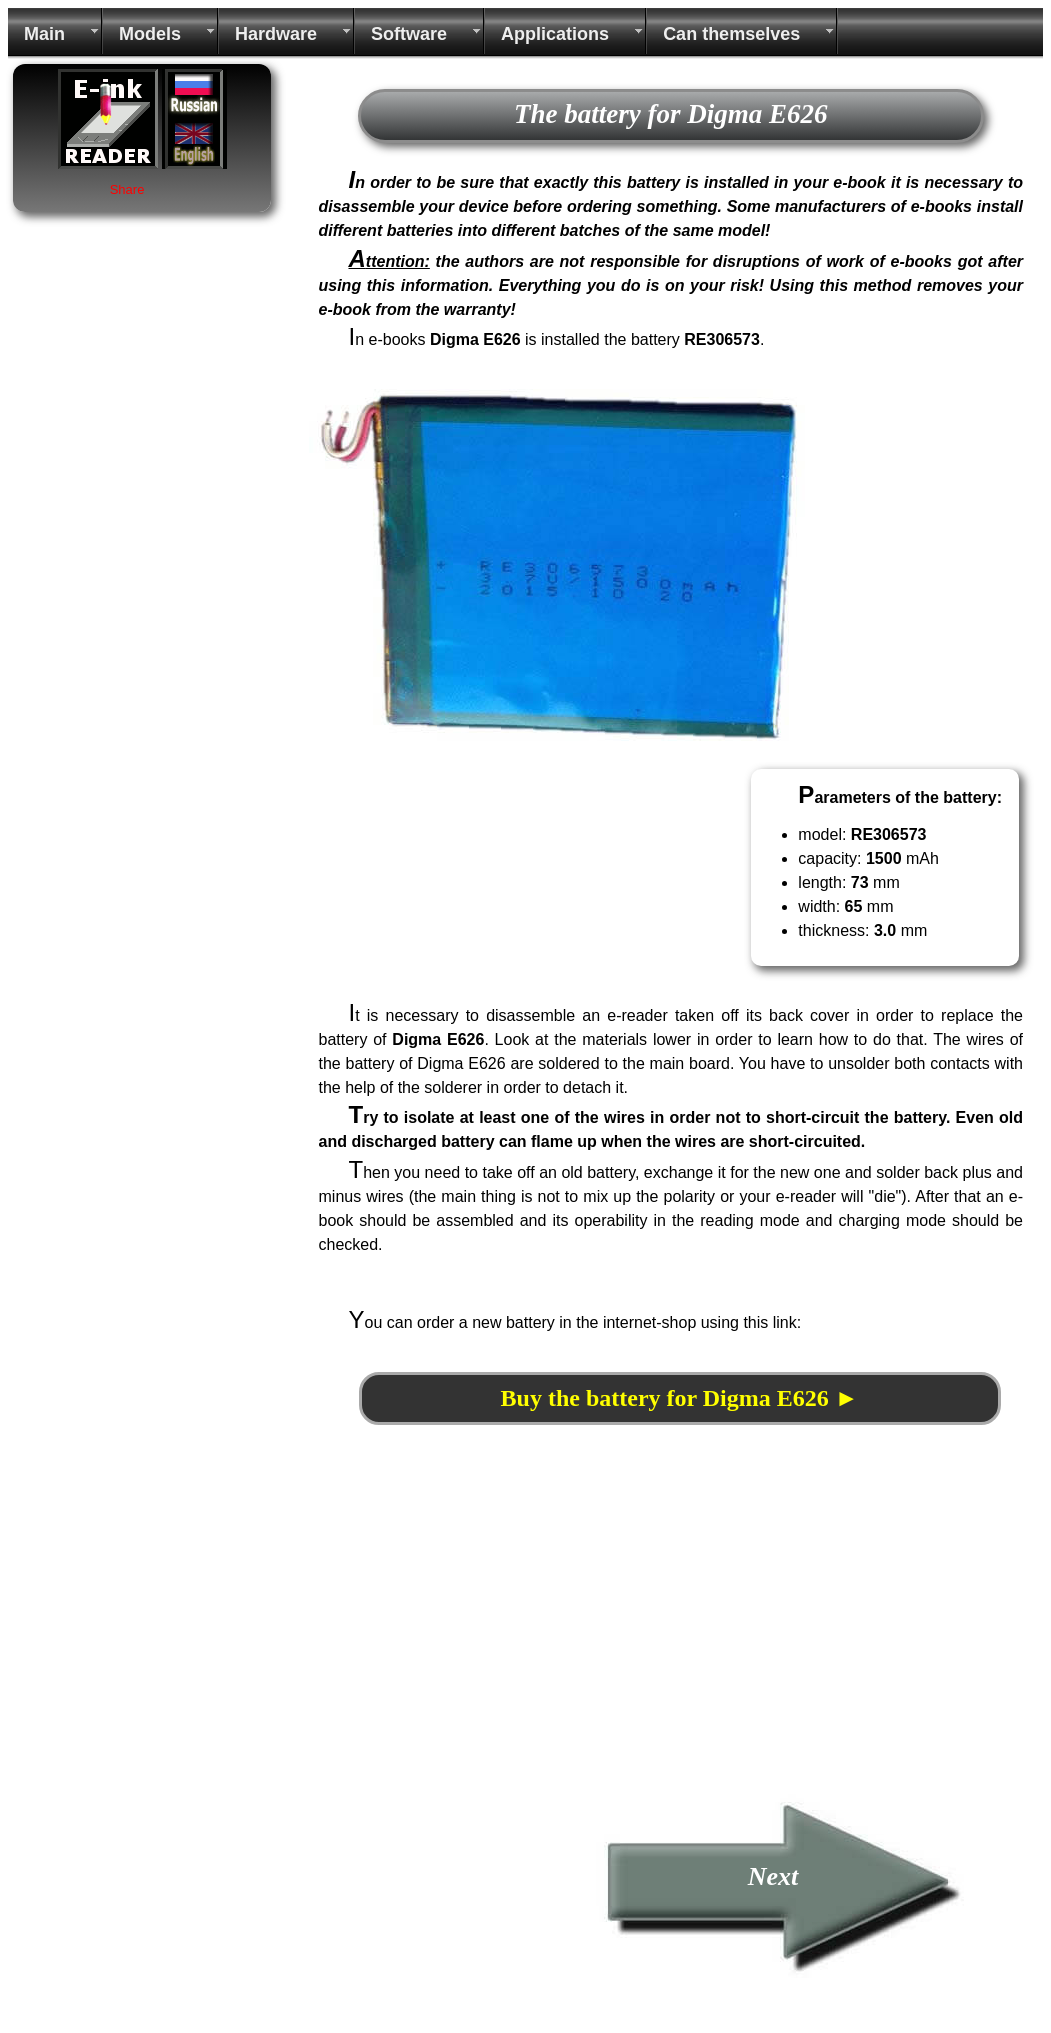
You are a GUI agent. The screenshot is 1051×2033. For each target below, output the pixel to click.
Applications (555, 34)
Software (409, 34)
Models (150, 34)
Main (44, 34)
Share (127, 189)
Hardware (276, 34)
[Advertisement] (477, 1653)
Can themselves (731, 34)
